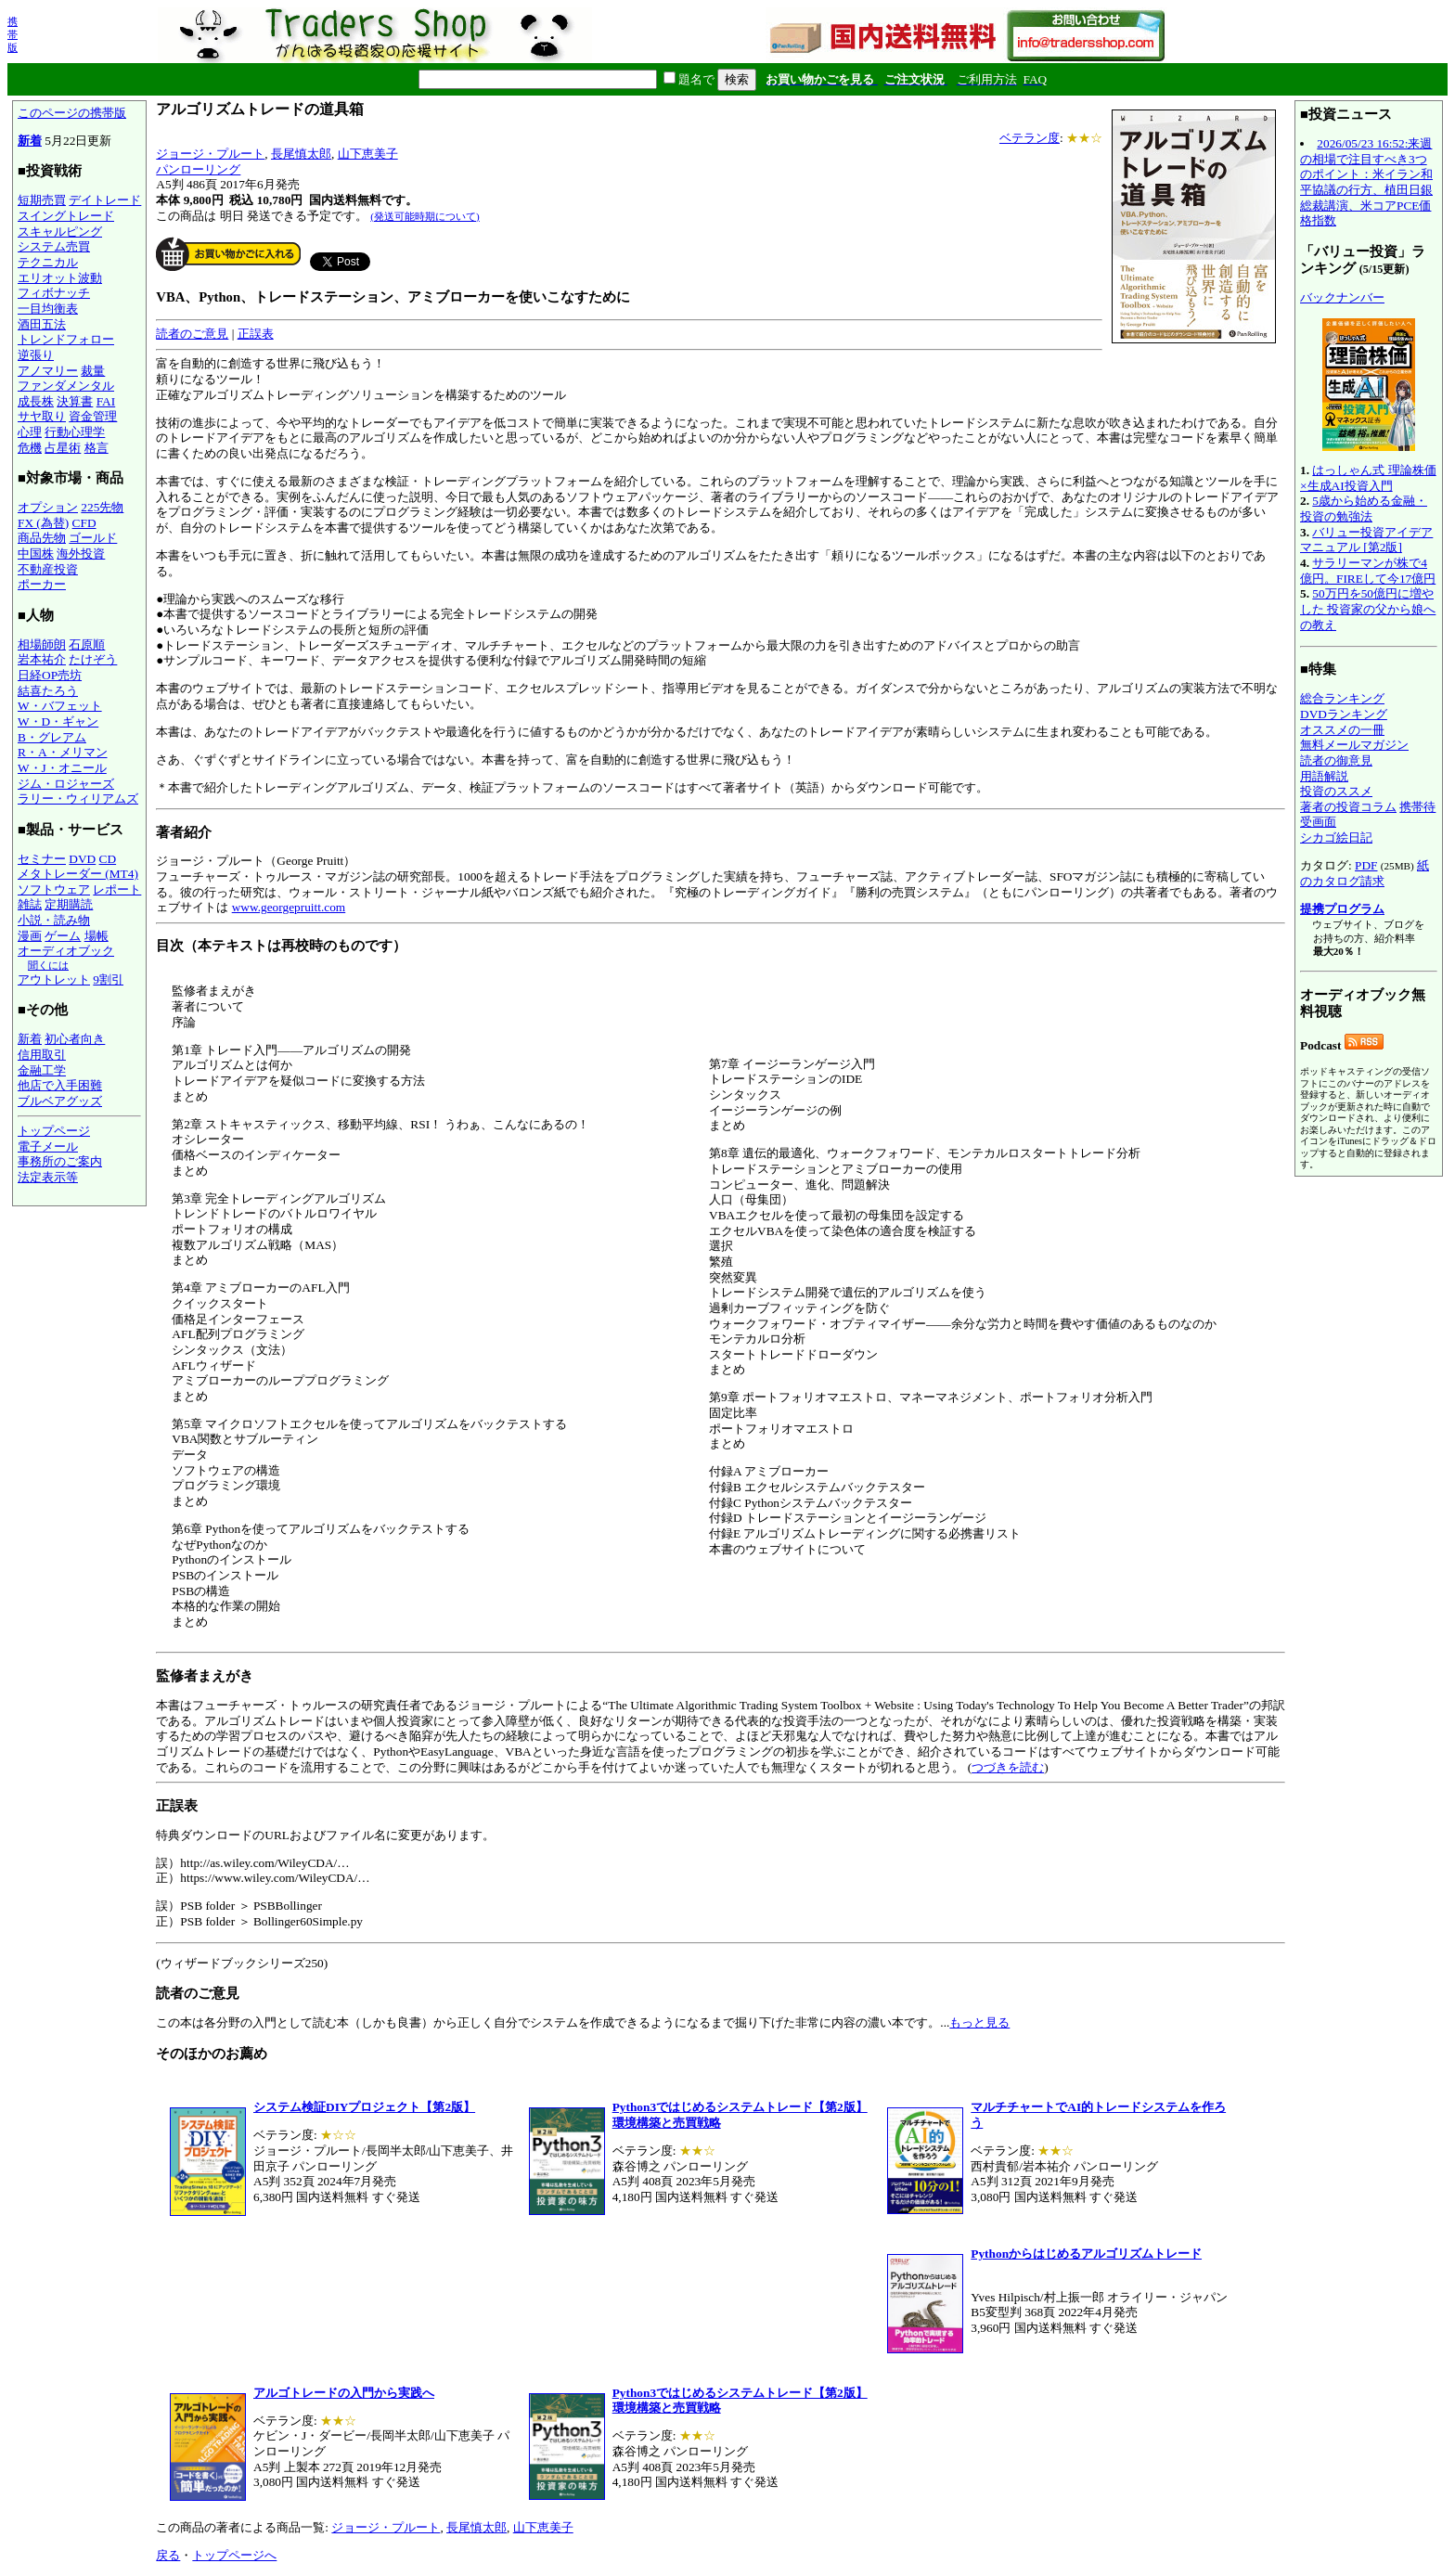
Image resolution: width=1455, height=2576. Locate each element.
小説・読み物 (54, 920)
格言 (96, 448)
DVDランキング (1343, 714)
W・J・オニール (62, 768)
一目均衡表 (48, 309)
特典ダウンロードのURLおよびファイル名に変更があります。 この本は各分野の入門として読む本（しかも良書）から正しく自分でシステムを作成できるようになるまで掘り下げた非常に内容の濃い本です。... (720, 1913)
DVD (82, 859)
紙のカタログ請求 (1364, 873)
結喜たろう (48, 691)
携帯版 (12, 34)
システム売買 (54, 246)
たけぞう (93, 659)
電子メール (48, 1146)
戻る (168, 2555)
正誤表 (256, 334)
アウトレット (54, 979)
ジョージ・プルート (210, 154)
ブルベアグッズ (60, 1101)
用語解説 (1324, 776)
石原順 (87, 644)
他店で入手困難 (60, 1085)
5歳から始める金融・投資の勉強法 (1363, 508)
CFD (84, 523)
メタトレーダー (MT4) (78, 874)
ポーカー (42, 584)
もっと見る (979, 2022)
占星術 (63, 448)
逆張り (36, 355)
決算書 (75, 401)
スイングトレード (66, 216)
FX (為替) (43, 523)
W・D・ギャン (58, 721)
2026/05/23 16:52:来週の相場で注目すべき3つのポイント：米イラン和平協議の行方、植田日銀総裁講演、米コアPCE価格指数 (1366, 181)
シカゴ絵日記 (1336, 837)
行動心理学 (75, 432)
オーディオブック (66, 951)
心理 (30, 432)
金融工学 (42, 1070)
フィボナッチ (54, 293)
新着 (30, 141)
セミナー (42, 859)
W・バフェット (60, 706)
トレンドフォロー (66, 339)
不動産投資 (48, 569)
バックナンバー (1342, 297)
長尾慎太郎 (301, 154)
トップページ (54, 1131)
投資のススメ (1336, 791)
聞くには (48, 965)
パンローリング (198, 169)
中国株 (36, 553)
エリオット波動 (60, 278)
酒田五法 (42, 324)
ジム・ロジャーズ (66, 784)
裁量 (93, 371)
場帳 (96, 936)
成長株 (36, 401)
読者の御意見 (1336, 760)
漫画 (30, 936)
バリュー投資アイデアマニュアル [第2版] (1366, 540)
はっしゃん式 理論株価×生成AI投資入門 (1368, 478)
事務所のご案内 (60, 1161)
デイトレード (105, 200)
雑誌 (30, 904)
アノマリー (48, 371)
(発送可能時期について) (424, 216)
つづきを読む (1008, 1767)
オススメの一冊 (1342, 730)
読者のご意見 (192, 334)
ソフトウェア (54, 889)
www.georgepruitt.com (289, 907)
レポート (117, 889)
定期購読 (69, 904)
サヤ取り (42, 416)
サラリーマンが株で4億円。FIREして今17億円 (1368, 571)
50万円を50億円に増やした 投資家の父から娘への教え (1368, 608)
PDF (1366, 865)
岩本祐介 (42, 659)
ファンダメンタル (66, 386)
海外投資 (81, 553)
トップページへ (234, 2555)
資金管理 (93, 416)
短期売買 (42, 200)
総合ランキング (1342, 698)
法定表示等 (48, 1177)
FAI (106, 401)
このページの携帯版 (72, 113)
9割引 (108, 979)
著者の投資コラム (1348, 807)
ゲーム (63, 936)
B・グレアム (52, 737)
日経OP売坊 (50, 675)
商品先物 (42, 538)
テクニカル (48, 262)
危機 (30, 448)
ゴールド (93, 538)
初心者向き (75, 1039)
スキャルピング (60, 231)
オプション (48, 507)
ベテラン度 (1029, 138)
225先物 (102, 507)
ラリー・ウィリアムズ (78, 798)
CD (108, 859)
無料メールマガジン (1354, 745)
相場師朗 (42, 644)
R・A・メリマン (63, 752)
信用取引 (42, 1055)
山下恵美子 (368, 154)
